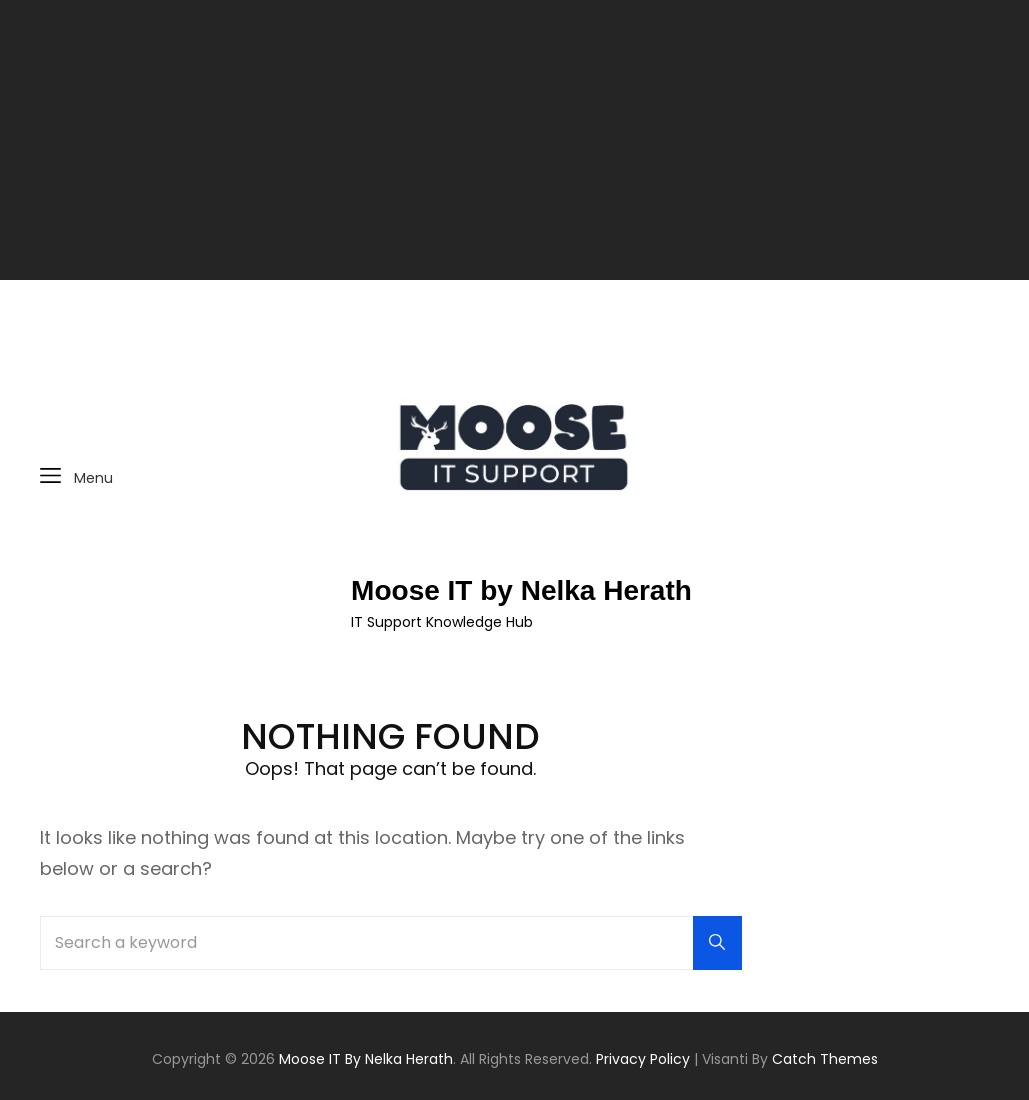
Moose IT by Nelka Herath (521, 590)
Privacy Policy (643, 1059)
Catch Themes (825, 1059)
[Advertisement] (517, 142)
